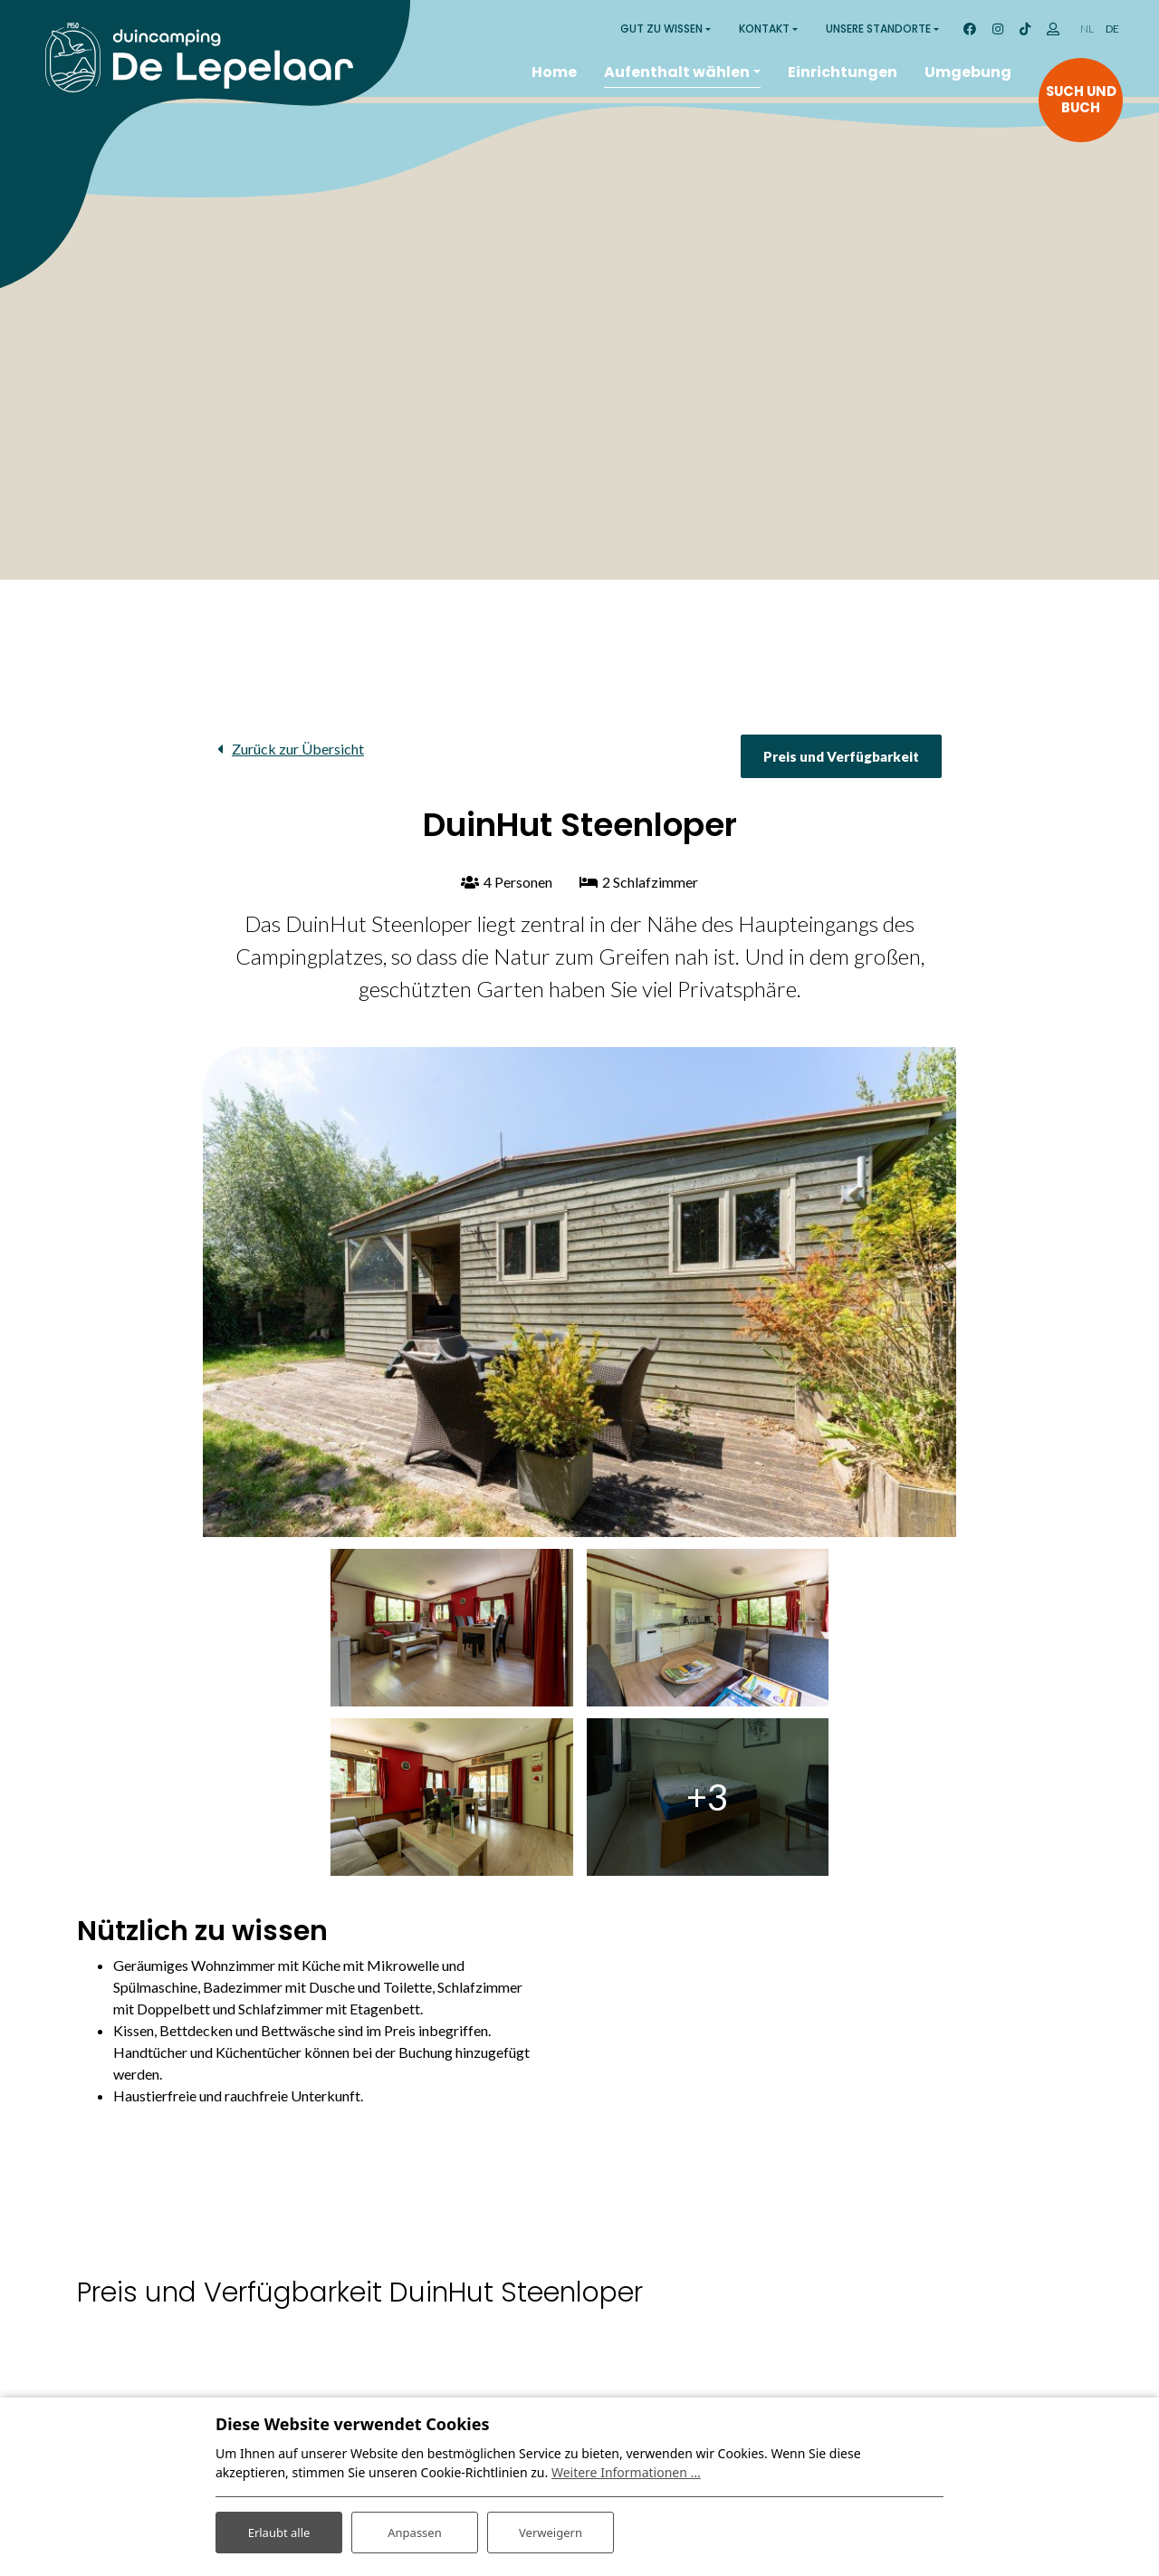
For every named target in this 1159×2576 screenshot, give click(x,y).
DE (1112, 28)
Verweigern (550, 2529)
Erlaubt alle (278, 2529)
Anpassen (415, 2529)
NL (1087, 28)
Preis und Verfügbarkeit (841, 756)
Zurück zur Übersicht (298, 748)
